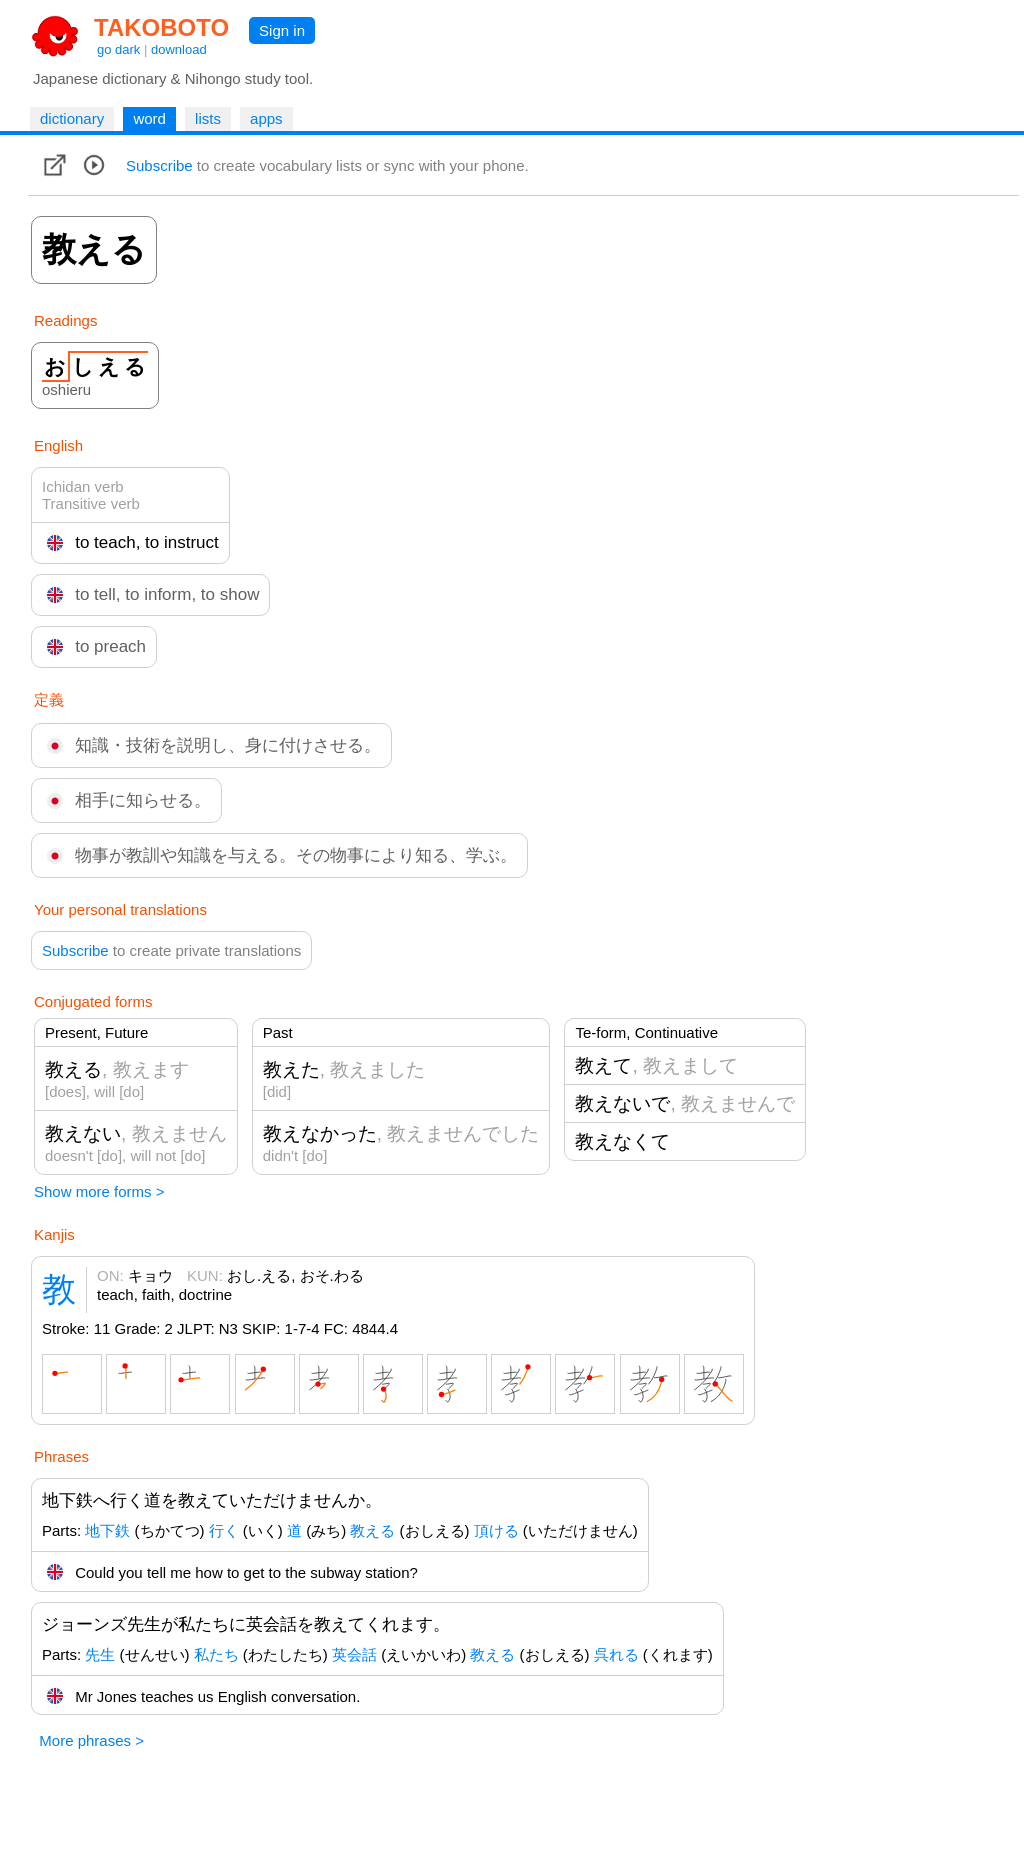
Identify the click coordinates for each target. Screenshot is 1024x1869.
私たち (216, 1654)
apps (266, 118)
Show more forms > (99, 1191)
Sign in (282, 30)
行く (224, 1530)
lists (208, 118)
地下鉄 (107, 1530)
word (149, 118)
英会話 (354, 1654)
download (179, 49)
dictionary (72, 118)
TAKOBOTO (161, 27)
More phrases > (91, 1740)
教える (372, 1530)
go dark (118, 49)
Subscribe (159, 165)
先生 (100, 1654)
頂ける (496, 1530)
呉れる (616, 1654)
